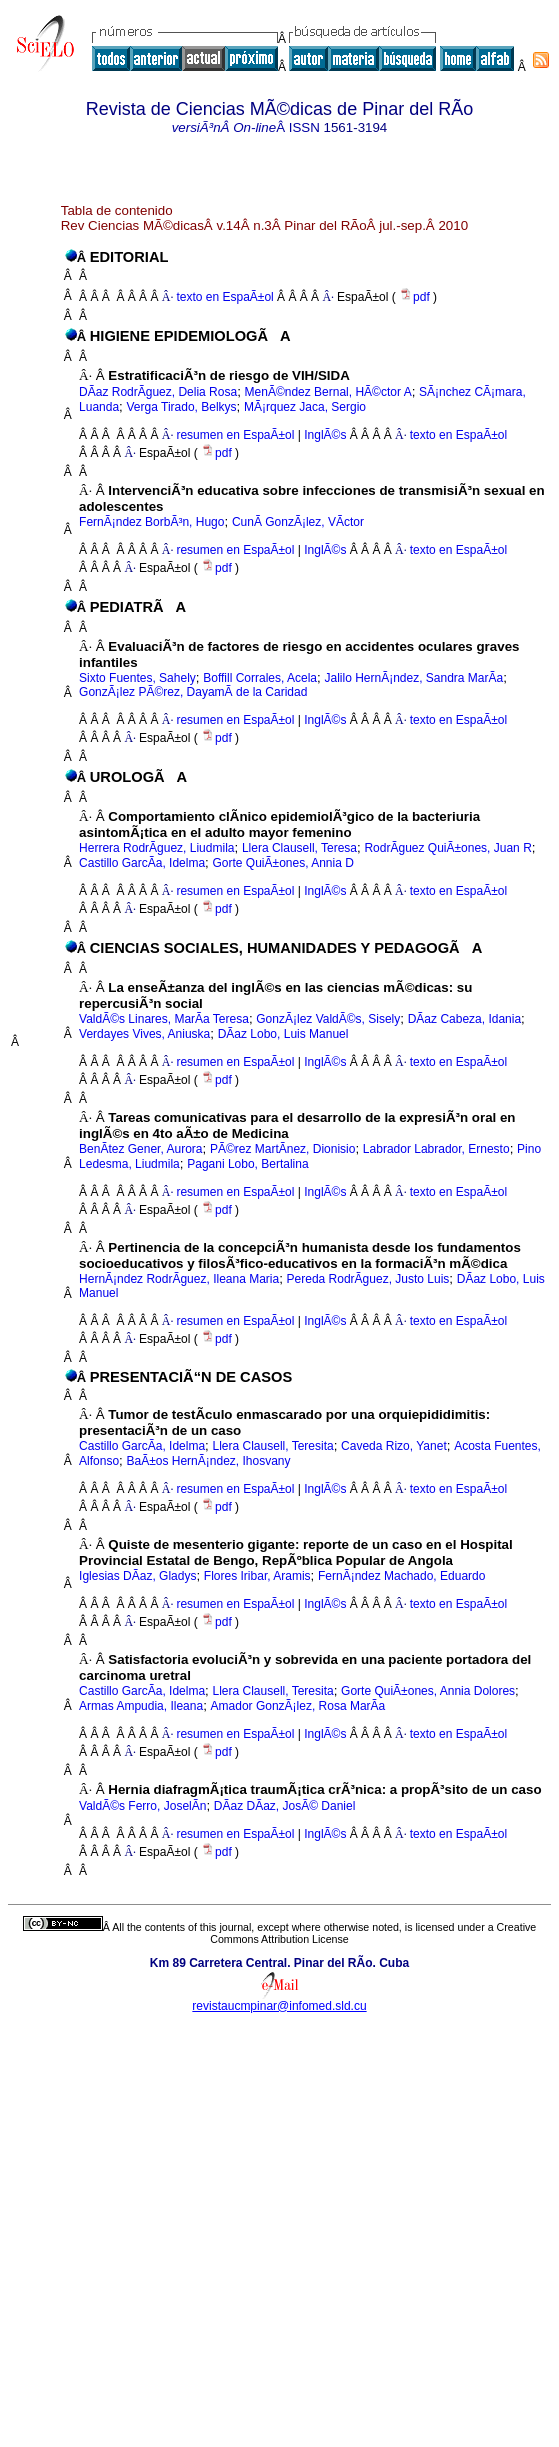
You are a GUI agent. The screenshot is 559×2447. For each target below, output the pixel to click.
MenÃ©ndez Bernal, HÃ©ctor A (328, 392)
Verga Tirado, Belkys (182, 407)
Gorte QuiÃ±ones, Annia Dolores (428, 1691)
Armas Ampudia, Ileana (141, 1706)
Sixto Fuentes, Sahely (137, 678)
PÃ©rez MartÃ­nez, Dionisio (283, 1149)
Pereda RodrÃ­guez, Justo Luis (368, 1279)
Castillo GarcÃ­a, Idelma (142, 863)
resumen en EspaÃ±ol (235, 435)
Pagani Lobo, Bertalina (247, 1164)
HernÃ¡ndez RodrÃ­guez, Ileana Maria (179, 1279)
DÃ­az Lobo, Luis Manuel (283, 1034)
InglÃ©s (324, 435)
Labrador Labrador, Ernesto (436, 1149)
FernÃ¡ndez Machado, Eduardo (401, 1576)
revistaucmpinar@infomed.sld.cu (279, 2006)
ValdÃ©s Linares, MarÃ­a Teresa (164, 1019)
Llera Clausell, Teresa (299, 848)
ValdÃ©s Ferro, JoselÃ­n (142, 1806)
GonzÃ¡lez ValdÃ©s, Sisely (328, 1019)
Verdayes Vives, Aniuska (144, 1034)
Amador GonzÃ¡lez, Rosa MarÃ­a (298, 1706)
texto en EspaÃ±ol (224, 297)
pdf (416, 297)
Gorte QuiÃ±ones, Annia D (283, 863)
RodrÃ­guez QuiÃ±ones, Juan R (447, 848)
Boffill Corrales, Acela (260, 678)
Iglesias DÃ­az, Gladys (137, 1576)
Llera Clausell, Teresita (273, 1446)
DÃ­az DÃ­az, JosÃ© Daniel (285, 1806)
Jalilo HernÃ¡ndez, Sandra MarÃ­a (413, 678)
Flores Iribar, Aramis (257, 1576)
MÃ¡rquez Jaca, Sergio (305, 407)
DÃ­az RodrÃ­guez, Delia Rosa (158, 392)
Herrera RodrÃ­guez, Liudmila (156, 848)
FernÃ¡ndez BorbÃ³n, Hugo (151, 522)
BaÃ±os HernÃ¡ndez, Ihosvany (209, 1461)
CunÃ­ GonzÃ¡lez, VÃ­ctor (298, 522)
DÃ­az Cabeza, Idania (464, 1019)
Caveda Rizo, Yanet (394, 1446)
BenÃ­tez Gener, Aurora (140, 1149)
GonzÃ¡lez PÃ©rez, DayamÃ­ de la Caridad (193, 692)
